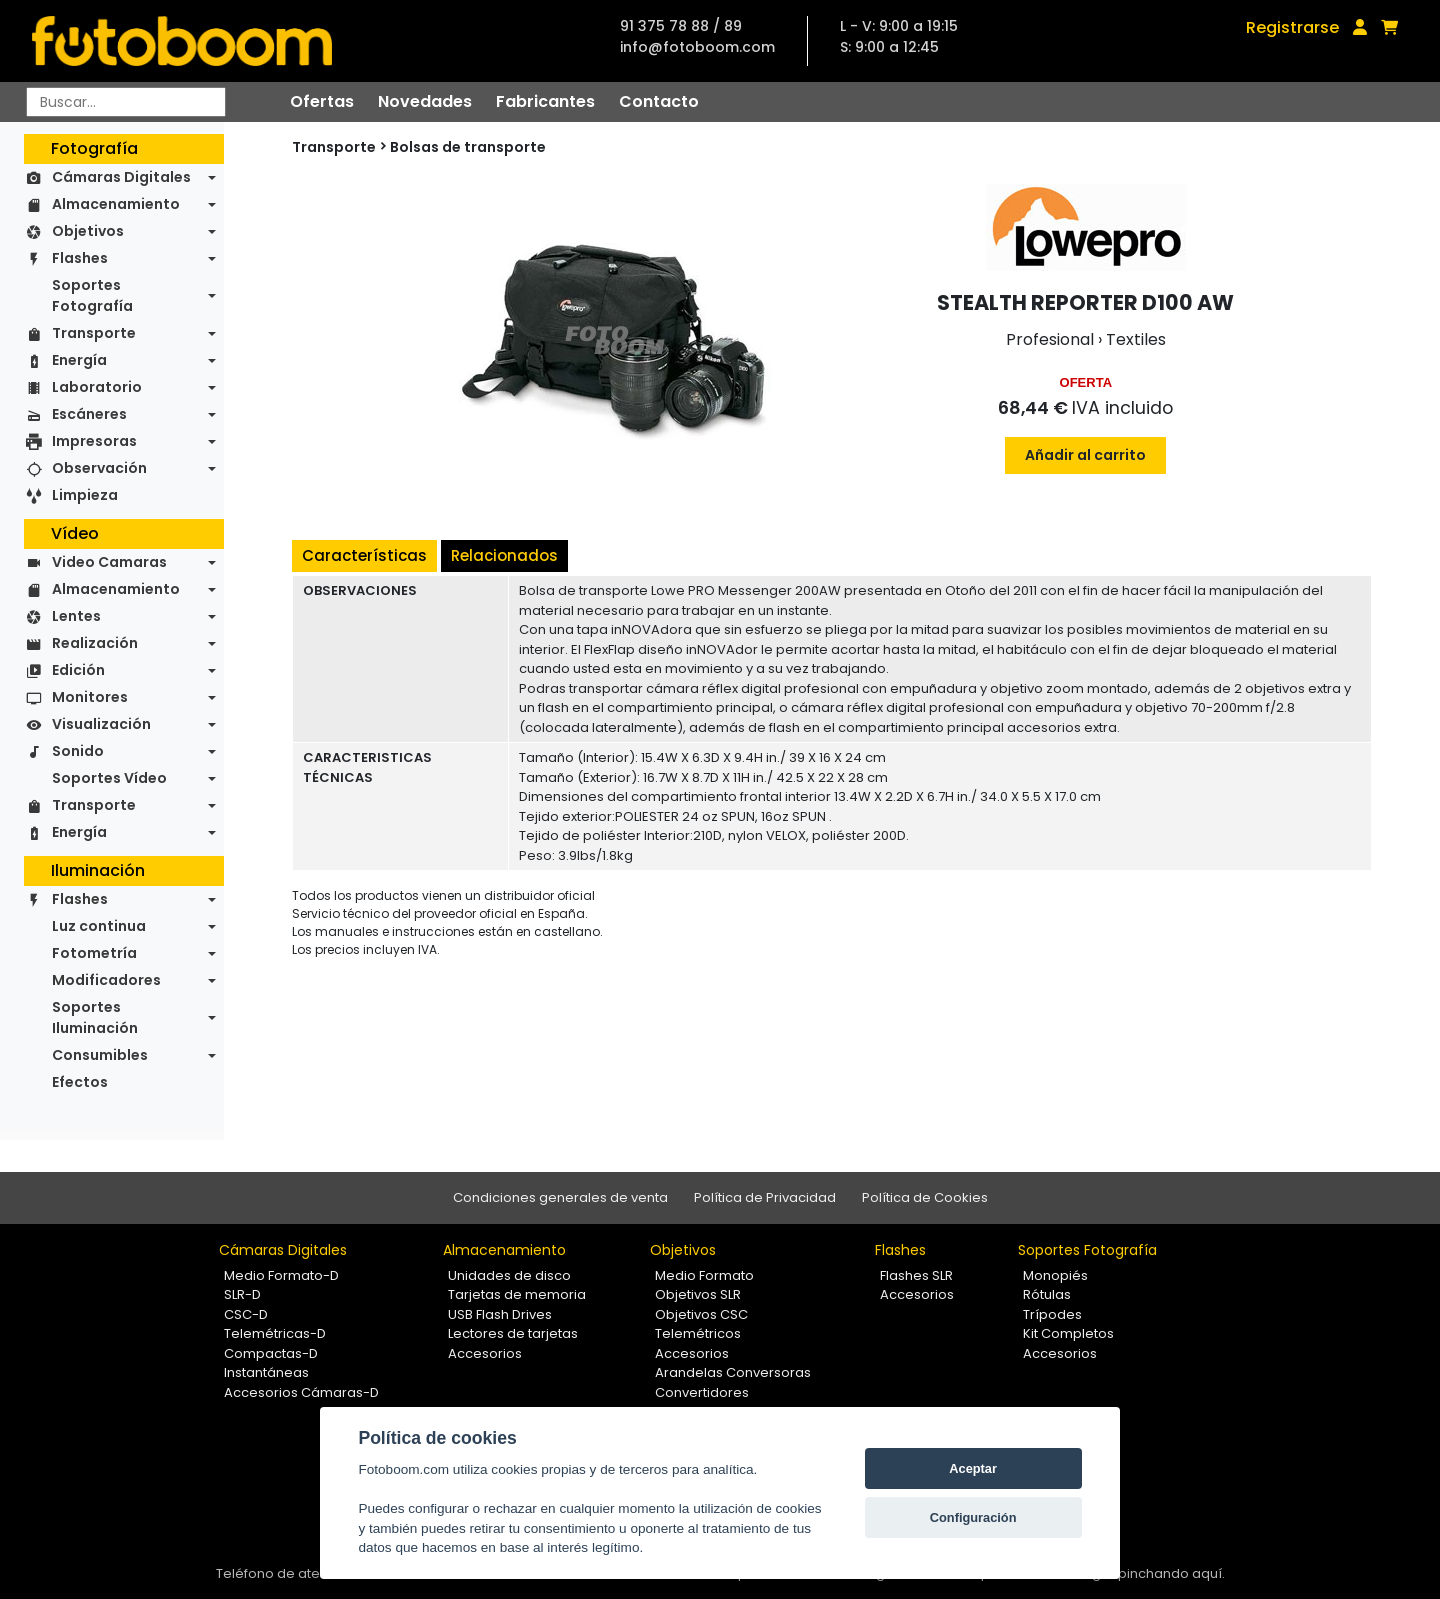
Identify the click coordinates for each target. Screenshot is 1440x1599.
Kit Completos (1068, 1333)
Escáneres (89, 414)
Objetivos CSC (701, 1314)
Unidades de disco (509, 1275)
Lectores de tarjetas (513, 1333)
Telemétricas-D (275, 1333)
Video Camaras (109, 562)
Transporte (94, 333)
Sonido (78, 751)
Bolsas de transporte (468, 147)
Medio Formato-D (281, 1275)
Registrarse (1292, 27)
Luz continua (99, 926)
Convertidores (702, 1392)
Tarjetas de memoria (517, 1294)
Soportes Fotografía (92, 295)
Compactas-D (271, 1353)
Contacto (659, 101)
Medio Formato (704, 1275)
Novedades (425, 101)
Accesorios (485, 1353)
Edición (78, 670)
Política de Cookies (925, 1197)
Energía (79, 360)
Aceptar (973, 1468)
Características (364, 555)
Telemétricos (698, 1333)
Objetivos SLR (698, 1294)
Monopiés (1055, 1275)
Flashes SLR (916, 1275)
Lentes (76, 616)
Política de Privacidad (765, 1197)
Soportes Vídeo (109, 778)
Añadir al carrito (1085, 455)
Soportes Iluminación (95, 1017)
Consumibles (100, 1055)
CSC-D (246, 1314)
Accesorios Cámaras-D (301, 1392)
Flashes (80, 258)
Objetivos (88, 231)
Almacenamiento (116, 204)
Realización (95, 643)
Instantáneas (266, 1372)
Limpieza (85, 495)
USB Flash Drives (500, 1314)
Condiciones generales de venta (560, 1197)
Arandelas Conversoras (733, 1372)
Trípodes (1052, 1314)
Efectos (80, 1082)
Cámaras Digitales (121, 177)
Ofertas (322, 101)
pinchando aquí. (1171, 1573)
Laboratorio (97, 387)
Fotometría (94, 953)
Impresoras (94, 441)
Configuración (973, 1517)
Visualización (101, 724)
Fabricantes (545, 101)
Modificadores (106, 980)
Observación (99, 468)
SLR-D (242, 1294)
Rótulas (1047, 1294)
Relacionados (504, 555)
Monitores (90, 697)
